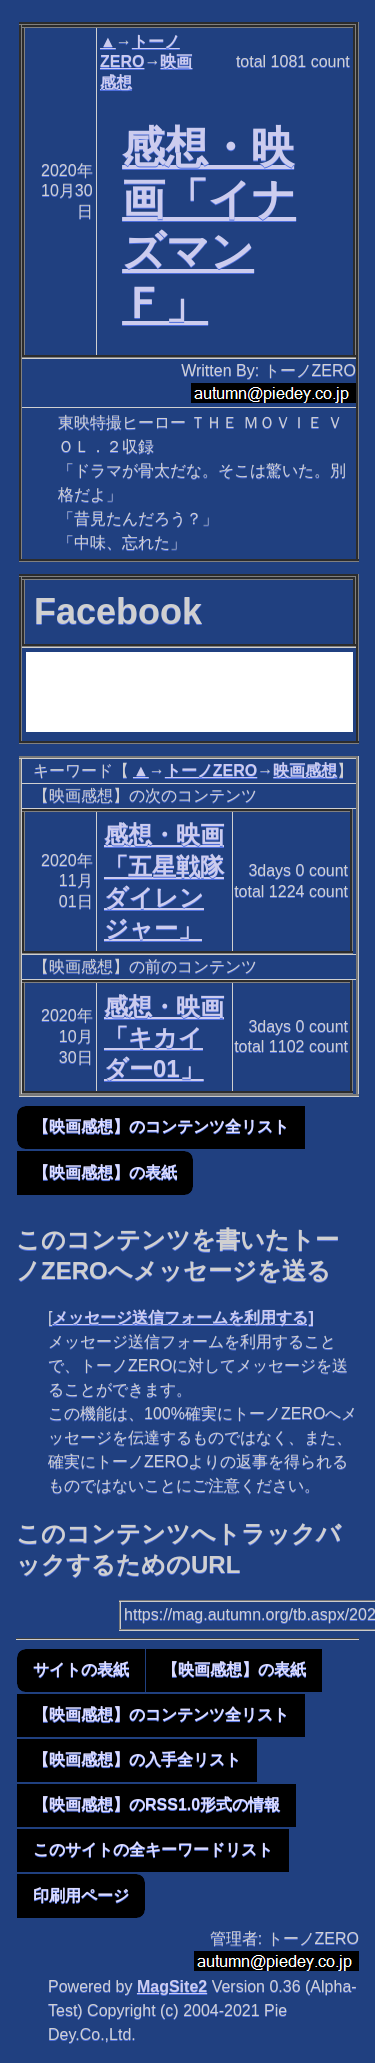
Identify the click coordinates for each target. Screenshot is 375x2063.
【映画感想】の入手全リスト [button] (137, 1759)
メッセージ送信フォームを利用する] (182, 1317)
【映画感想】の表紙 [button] (105, 1172)
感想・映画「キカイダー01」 (164, 1037)
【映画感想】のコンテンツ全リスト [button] (161, 1126)
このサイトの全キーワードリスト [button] (153, 1849)
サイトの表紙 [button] (81, 1669)
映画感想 (305, 770)
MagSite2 (172, 1986)
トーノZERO (211, 770)
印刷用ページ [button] (81, 1895)
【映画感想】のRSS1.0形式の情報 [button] (156, 1804)
